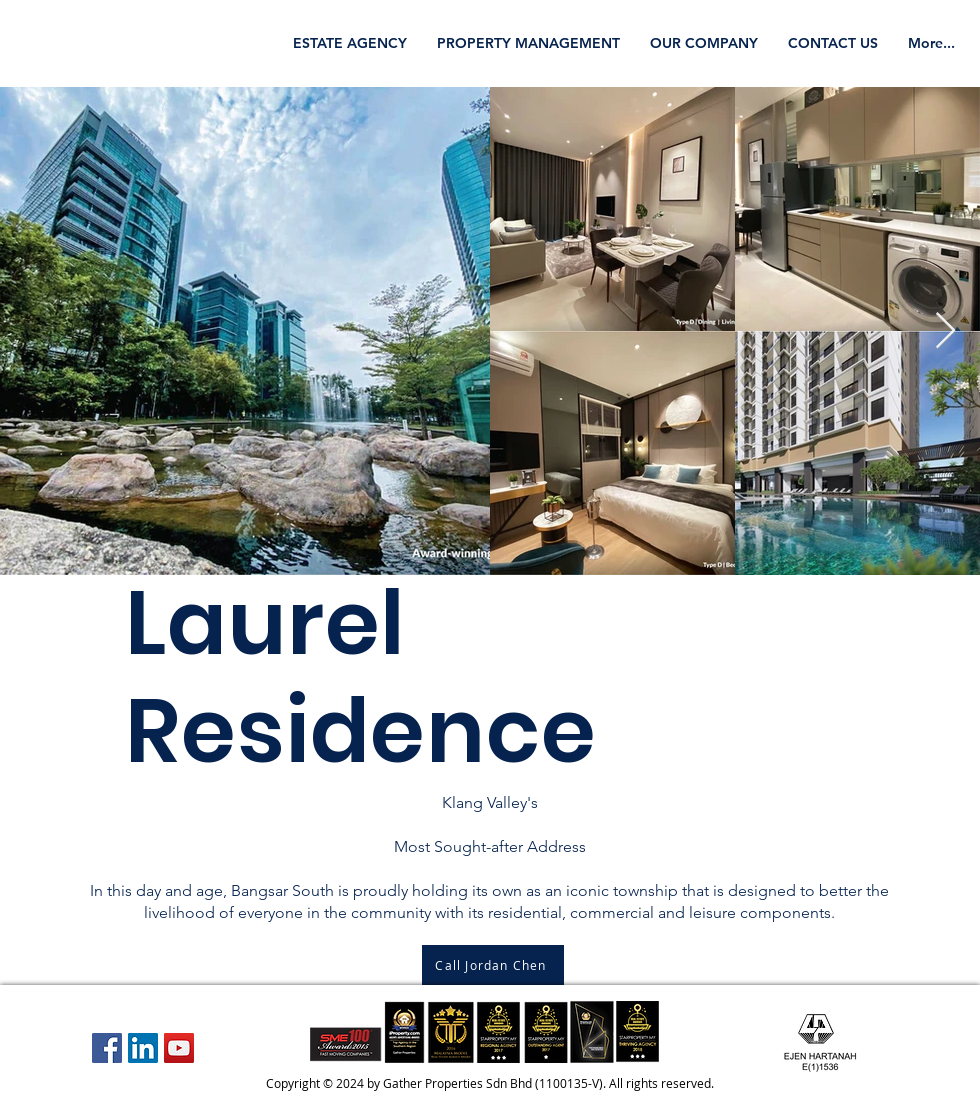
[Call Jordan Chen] (493, 965)
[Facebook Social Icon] (107, 1048)
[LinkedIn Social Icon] (143, 1048)
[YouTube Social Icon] (179, 1048)
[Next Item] (945, 331)
